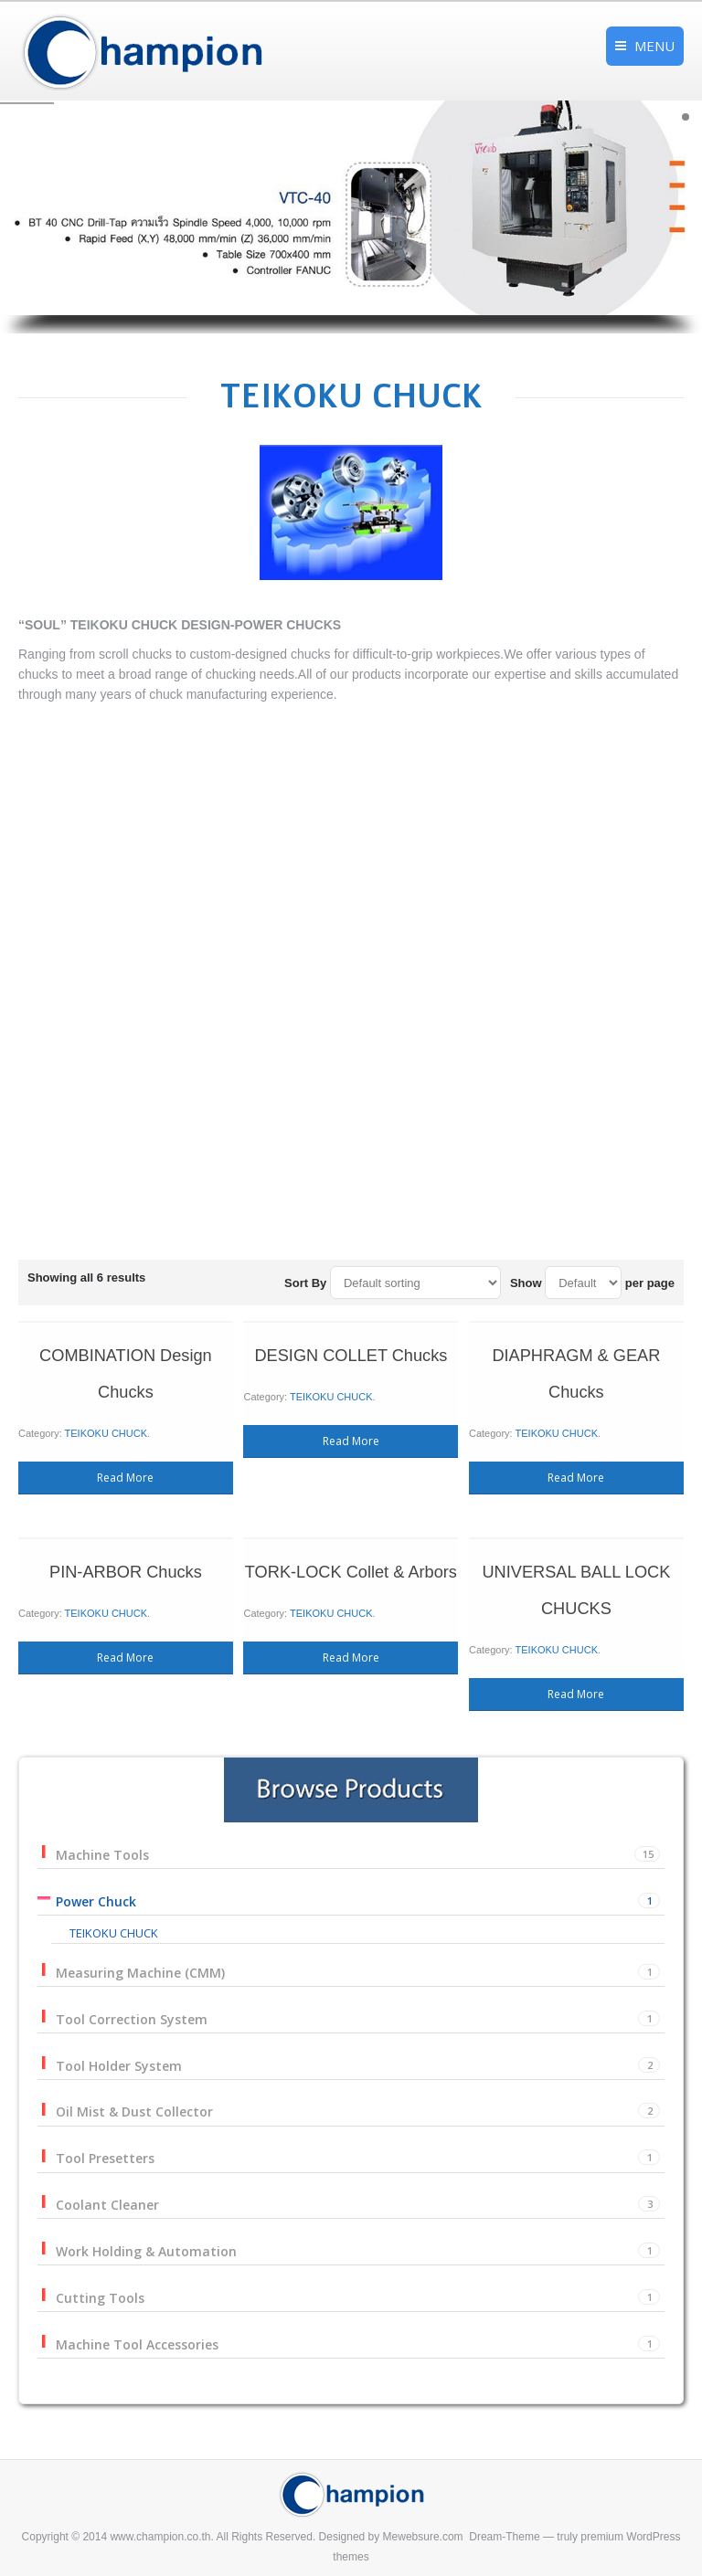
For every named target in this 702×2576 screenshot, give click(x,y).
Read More (230, 1481)
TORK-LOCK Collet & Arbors (351, 1531)
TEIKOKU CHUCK (219, 1457)
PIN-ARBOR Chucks (230, 1531)
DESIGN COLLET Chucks (351, 1416)
